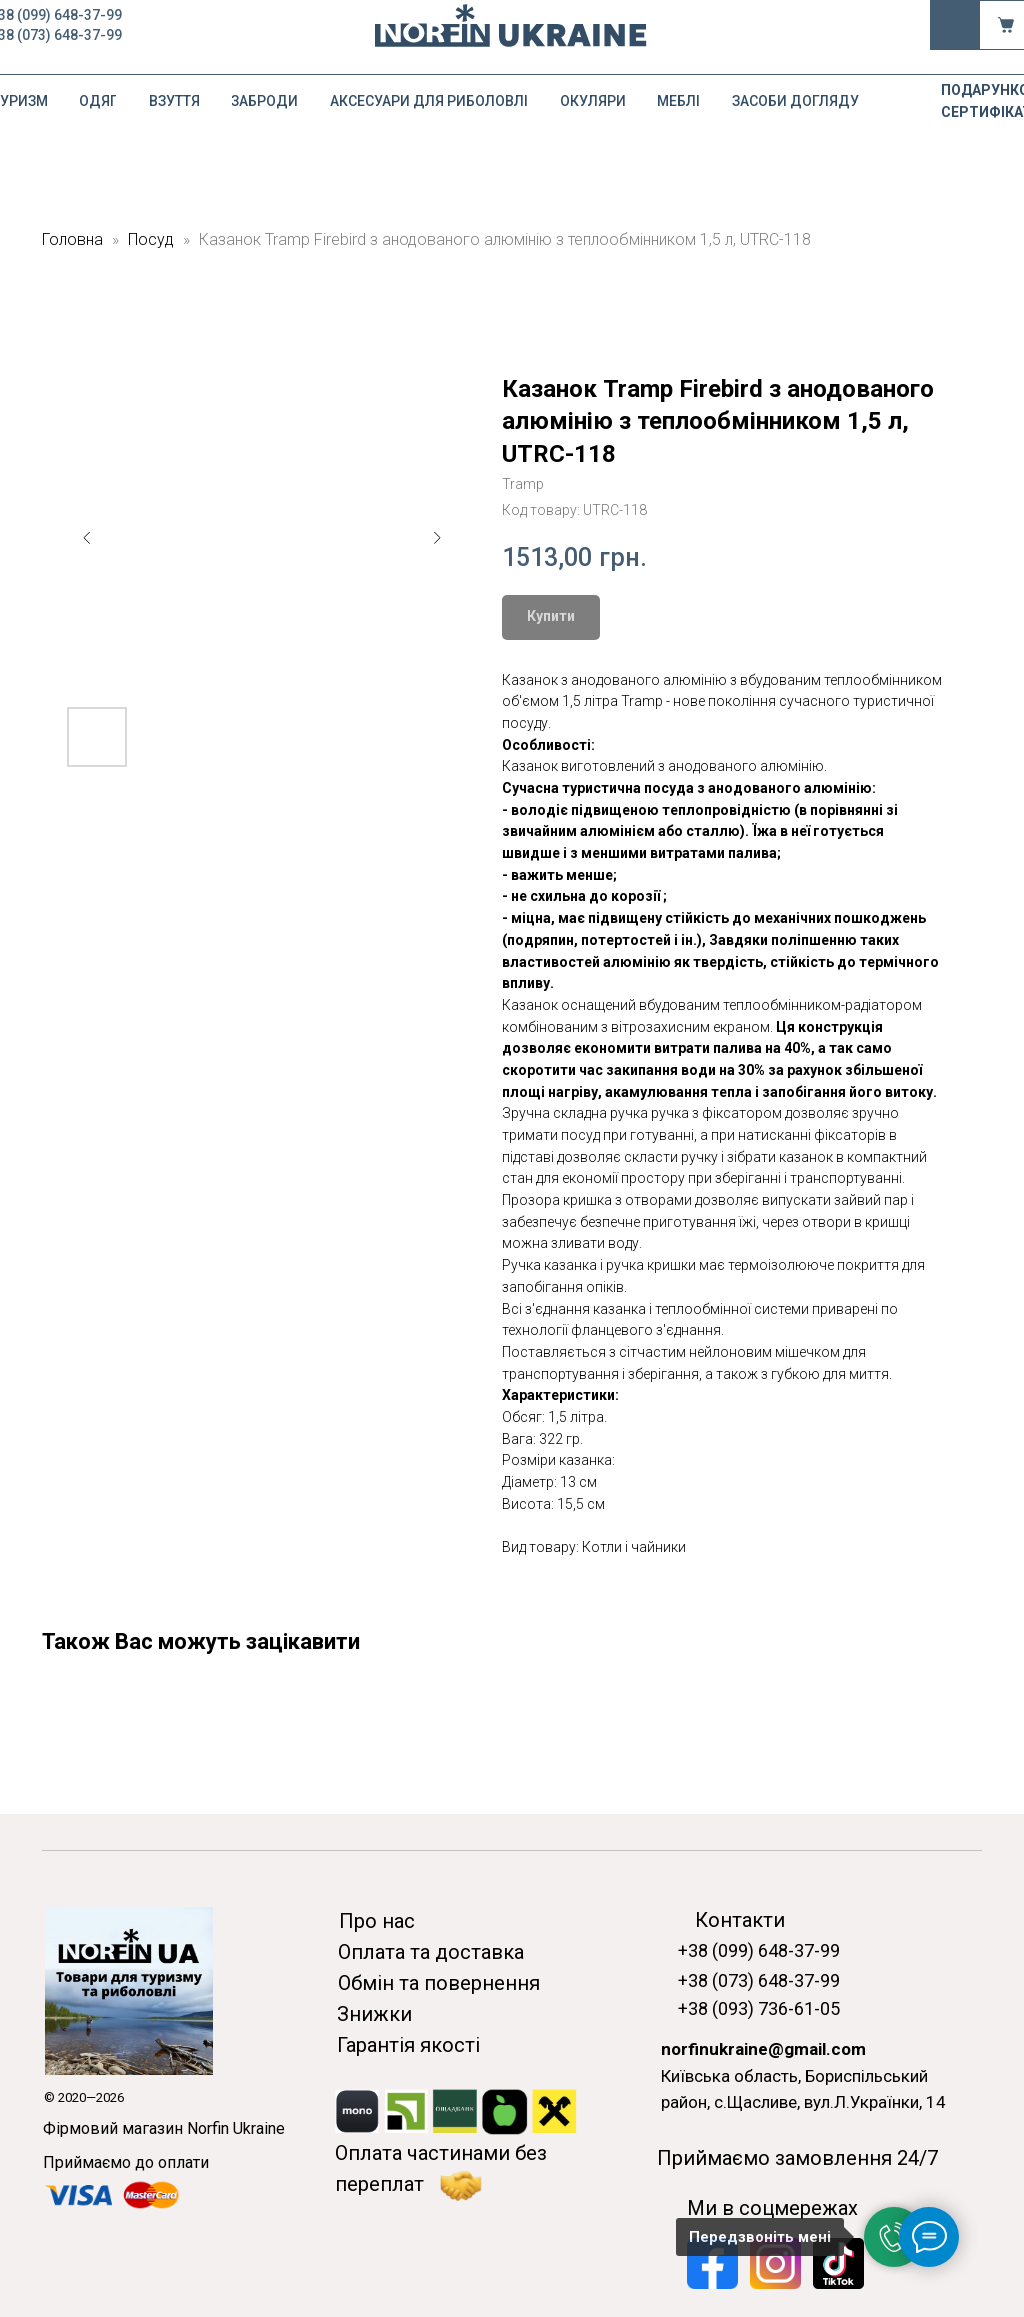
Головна (72, 239)
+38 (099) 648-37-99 (759, 1950)
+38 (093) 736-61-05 (759, 2008)
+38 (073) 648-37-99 (759, 1980)
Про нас (377, 1921)
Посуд (151, 239)
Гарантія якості (408, 2045)
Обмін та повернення (439, 1983)
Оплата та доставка (431, 1952)
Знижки (374, 2014)
